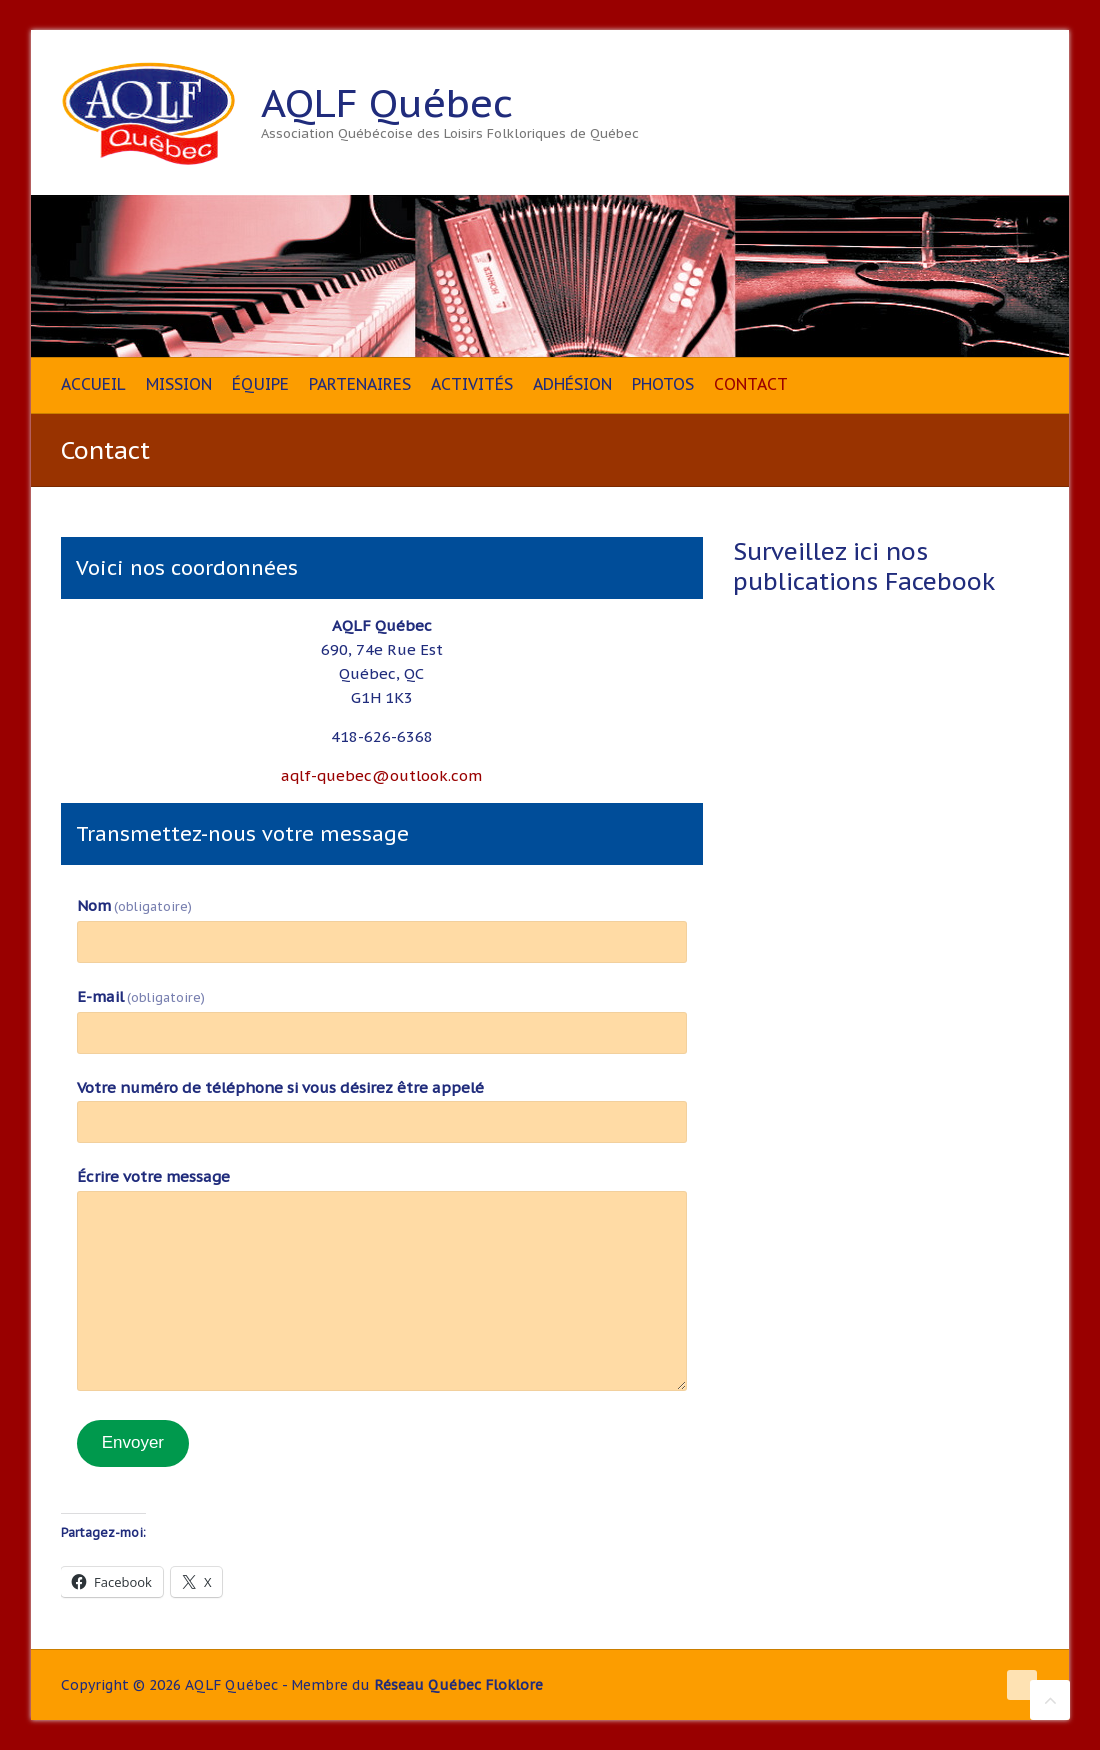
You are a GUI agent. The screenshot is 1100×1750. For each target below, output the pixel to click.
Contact (751, 384)
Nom (134, 905)
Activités (472, 384)
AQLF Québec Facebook (986, 103)
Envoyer (133, 1442)
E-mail (141, 996)
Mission (179, 384)
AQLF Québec (387, 103)
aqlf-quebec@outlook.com (381, 775)
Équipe (260, 384)
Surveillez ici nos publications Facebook (864, 566)
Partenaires (360, 384)
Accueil (93, 384)
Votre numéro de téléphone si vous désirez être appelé (280, 1087)
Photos (663, 384)
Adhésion (572, 384)
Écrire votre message (153, 1176)
